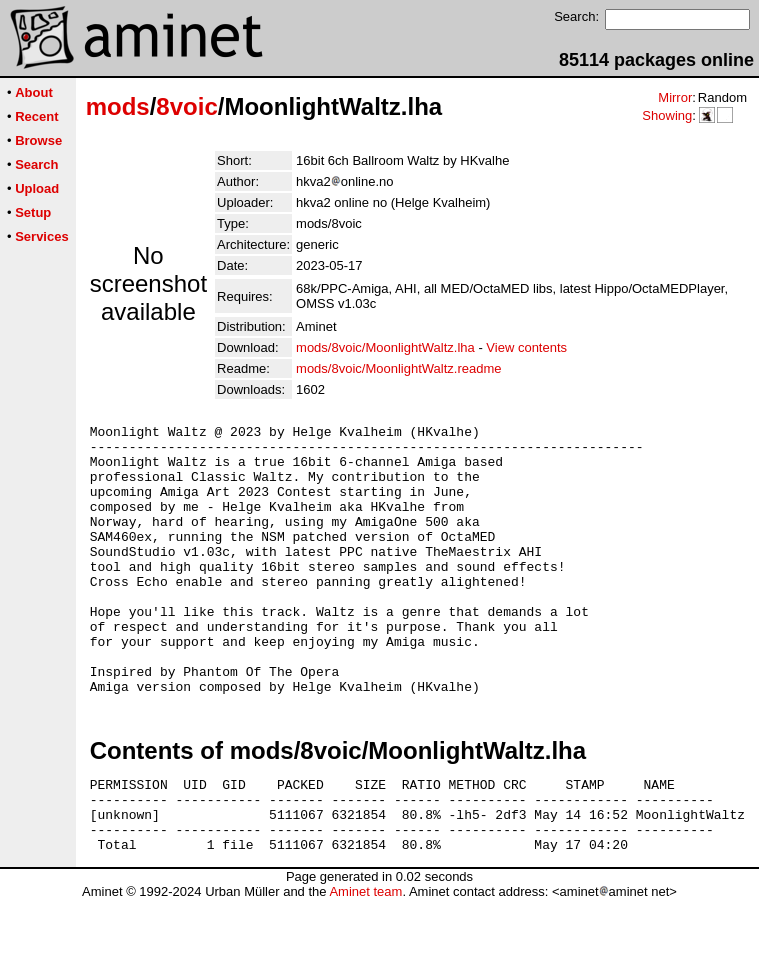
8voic (186, 106)
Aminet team (365, 960)
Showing (667, 115)
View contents (526, 347)
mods (118, 106)
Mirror (675, 97)
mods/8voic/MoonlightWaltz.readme (398, 368)
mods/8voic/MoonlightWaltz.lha (385, 347)
